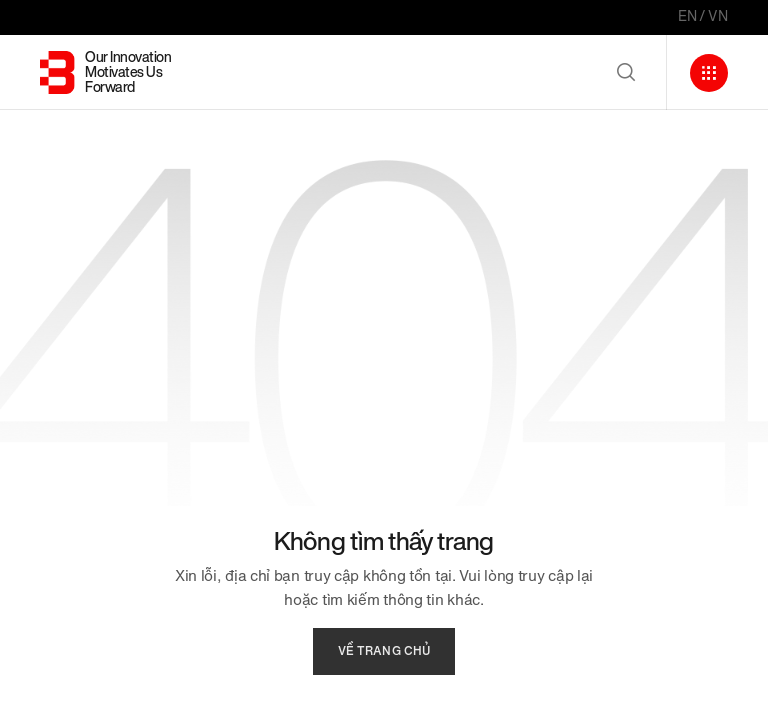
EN (687, 16)
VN (718, 16)
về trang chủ (384, 651)
